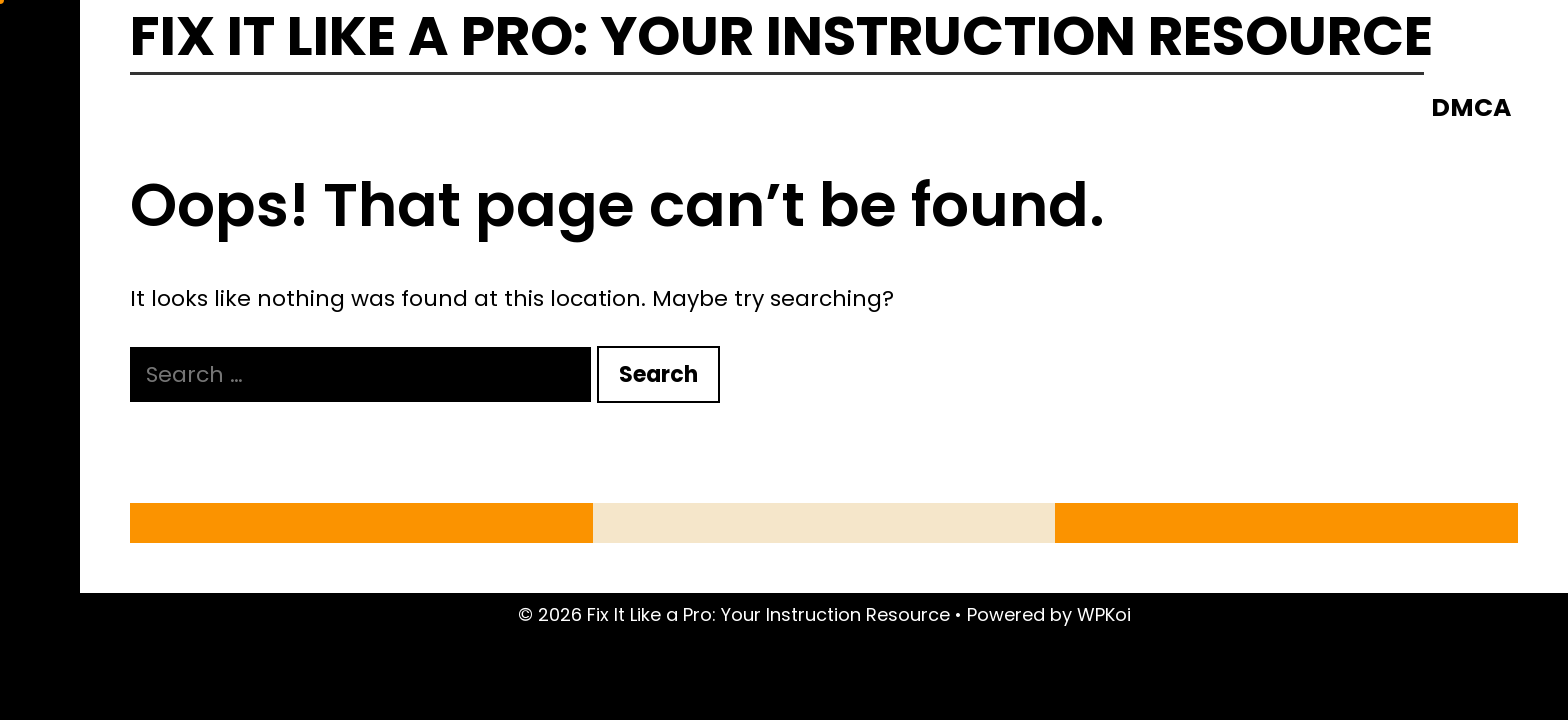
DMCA (1471, 107)
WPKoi (1104, 614)
